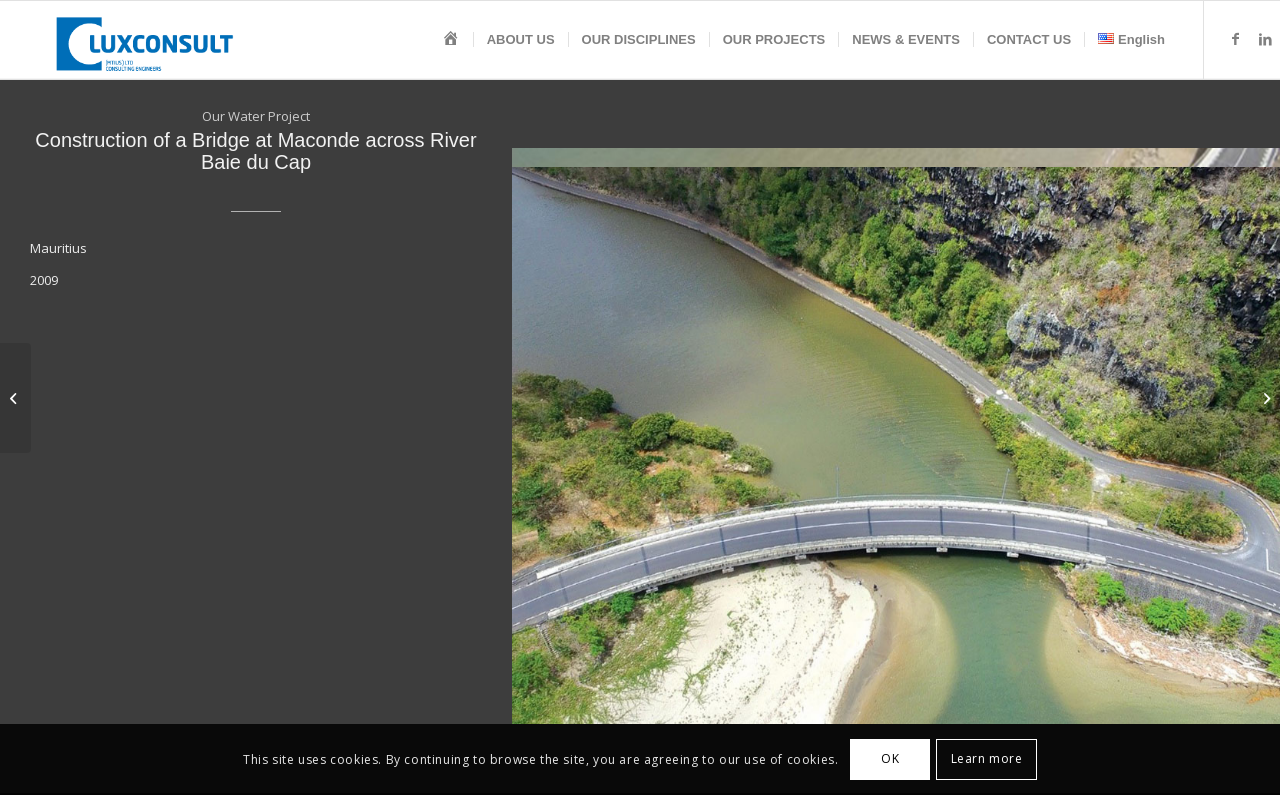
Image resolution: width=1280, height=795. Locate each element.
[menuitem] (451, 40)
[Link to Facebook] (1235, 39)
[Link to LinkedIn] (1265, 39)
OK (890, 758)
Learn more (987, 758)
